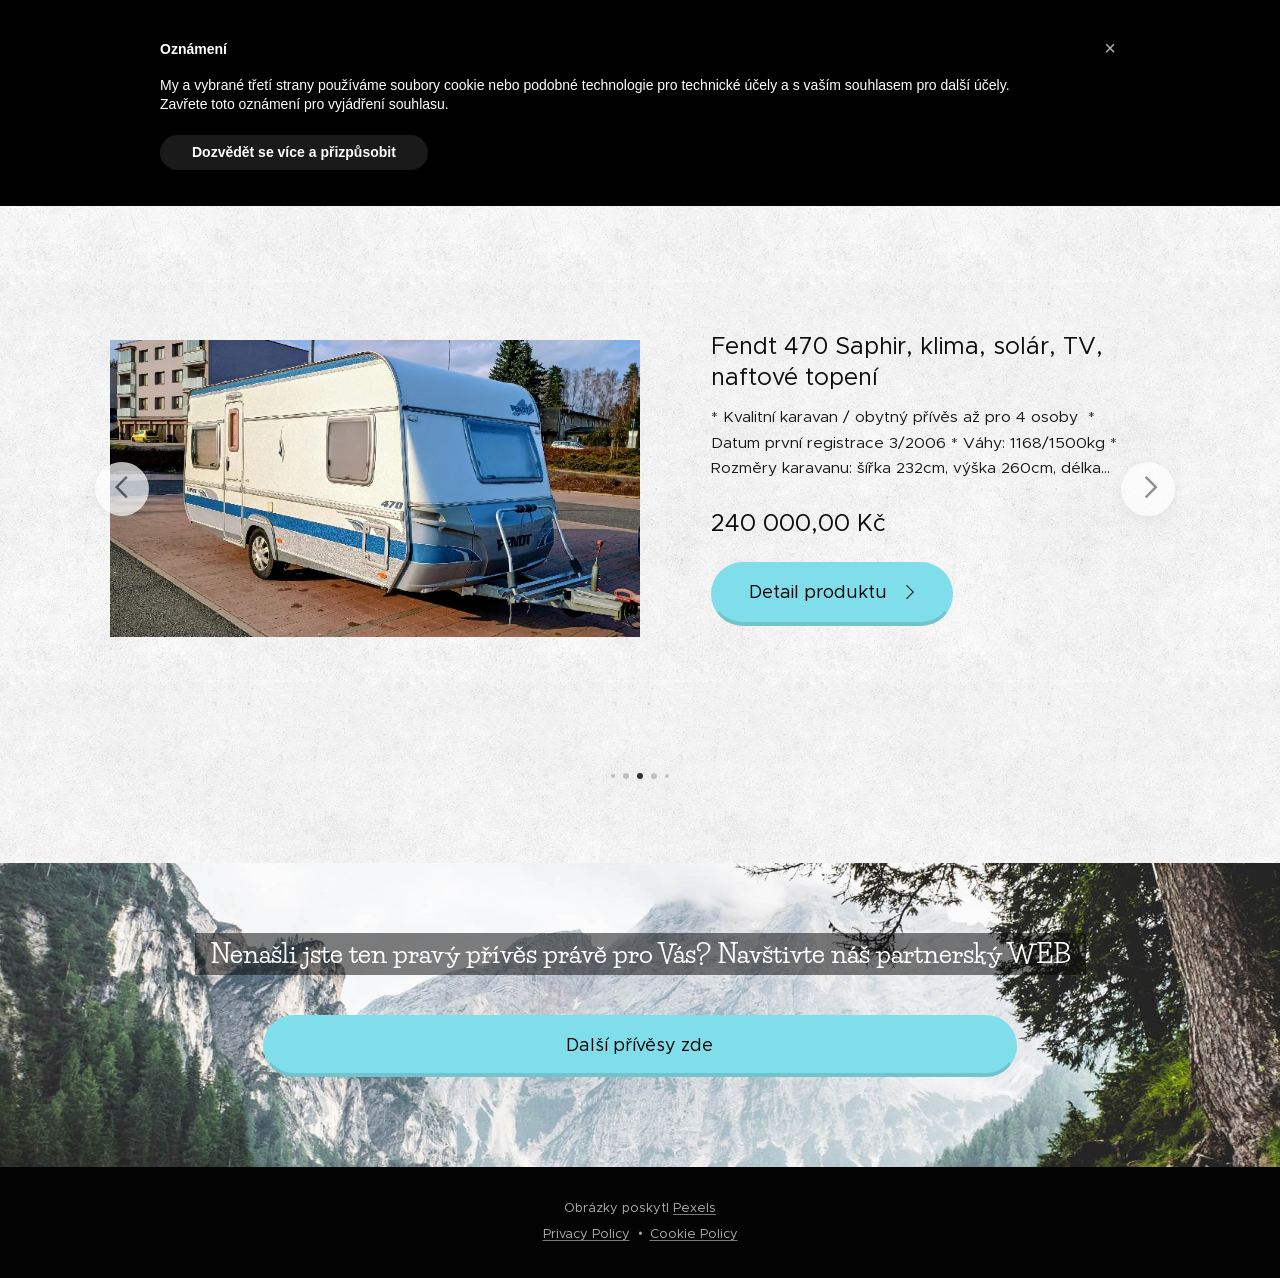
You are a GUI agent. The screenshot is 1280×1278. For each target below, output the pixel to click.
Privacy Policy (586, 1233)
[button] (1110, 48)
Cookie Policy (694, 1233)
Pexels (694, 1207)
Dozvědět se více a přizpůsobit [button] (294, 152)
